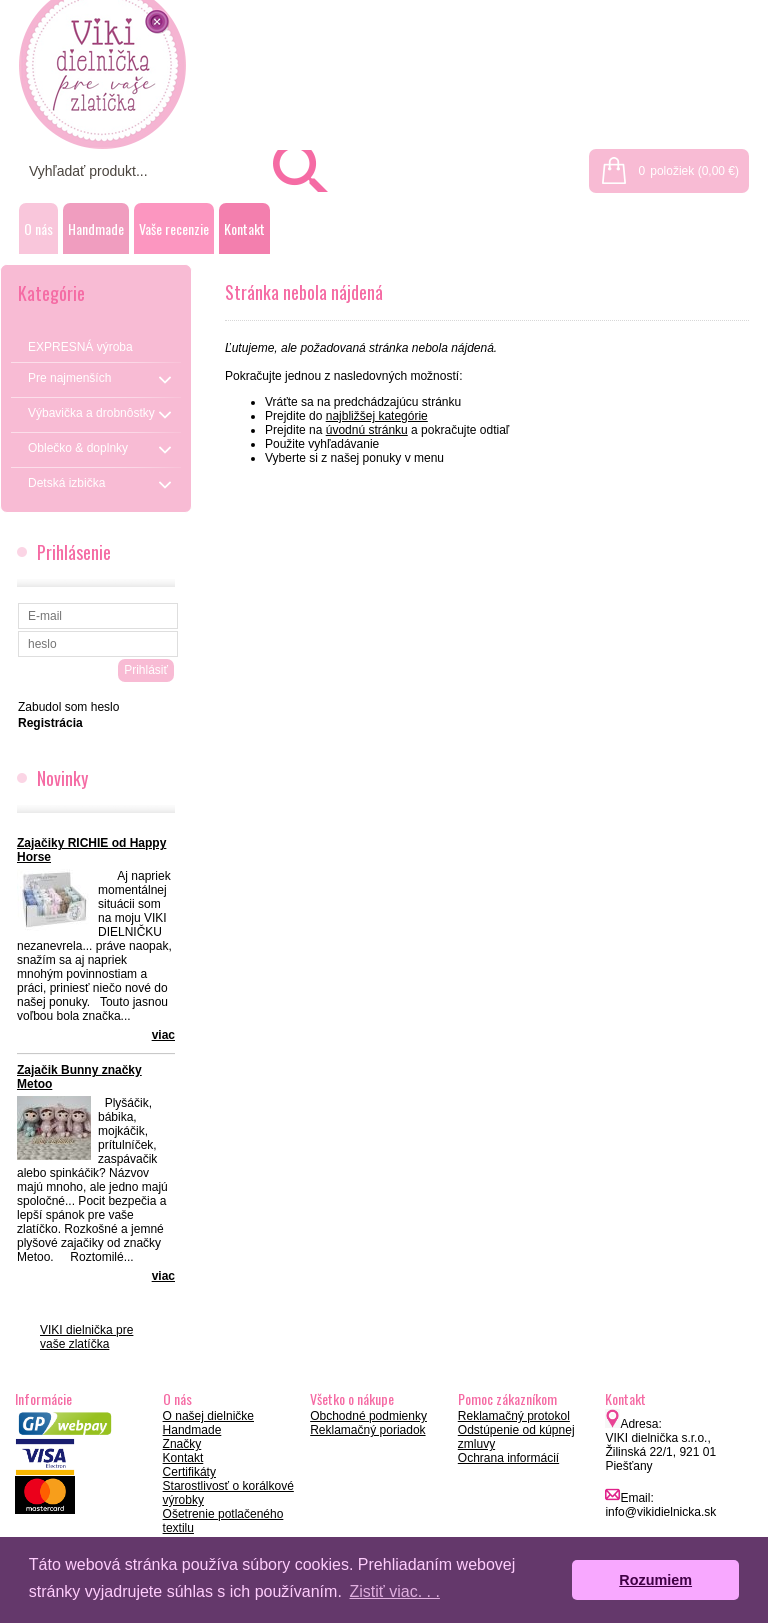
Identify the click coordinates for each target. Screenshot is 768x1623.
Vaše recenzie (174, 228)
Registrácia (725, 12)
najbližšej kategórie (377, 416)
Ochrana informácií (508, 1458)
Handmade (96, 228)
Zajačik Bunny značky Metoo (79, 1077)
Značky (182, 1444)
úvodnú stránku (367, 430)
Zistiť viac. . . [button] (394, 1591)
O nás (38, 228)
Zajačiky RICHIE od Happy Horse (91, 850)
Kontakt (244, 228)
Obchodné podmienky (368, 1416)
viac (163, 1035)
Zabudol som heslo (68, 707)
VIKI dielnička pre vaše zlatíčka (86, 1337)
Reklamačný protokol (514, 1416)
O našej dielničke (208, 1416)
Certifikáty (189, 1472)
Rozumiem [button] (655, 1580)
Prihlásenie (636, 12)
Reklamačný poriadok (367, 1430)
